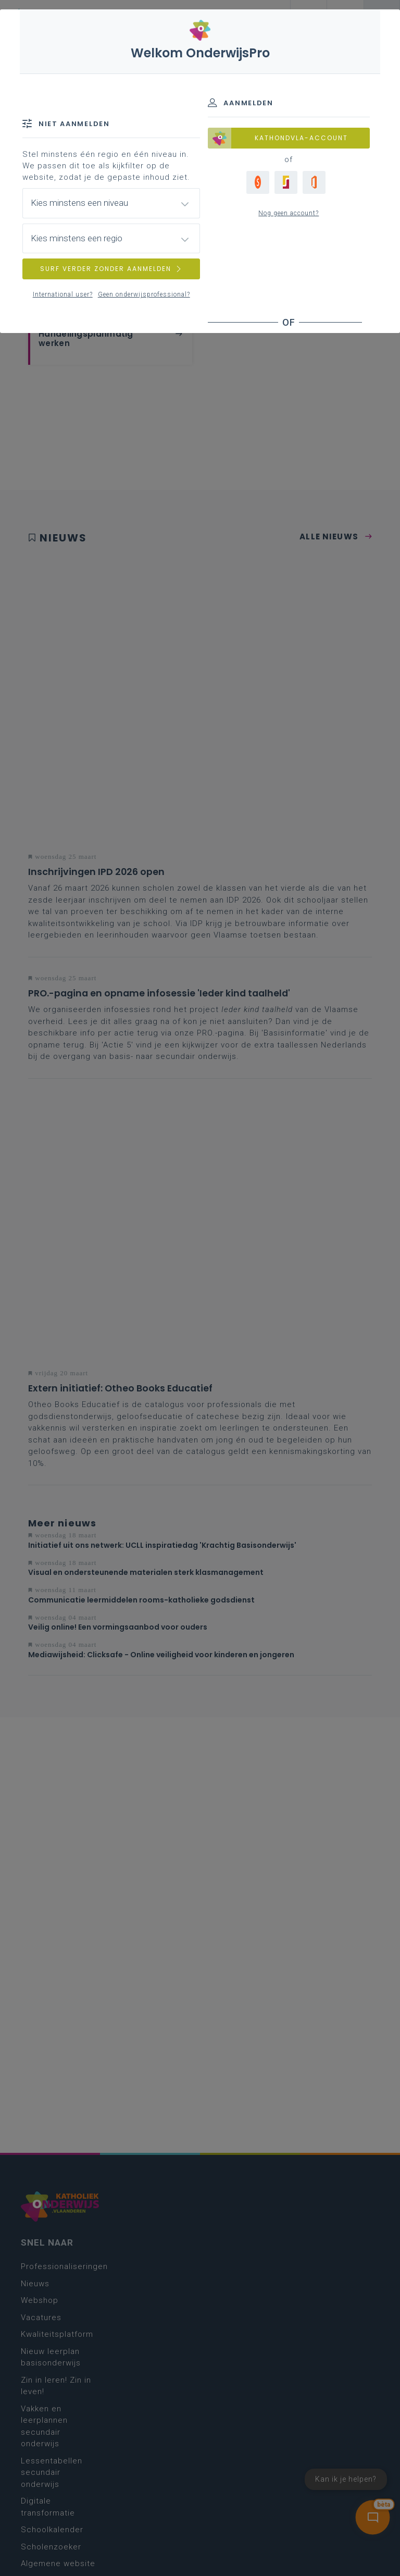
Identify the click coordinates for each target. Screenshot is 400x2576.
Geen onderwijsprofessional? (144, 294)
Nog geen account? (288, 213)
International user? (63, 294)
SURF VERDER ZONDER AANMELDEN (111, 268)
